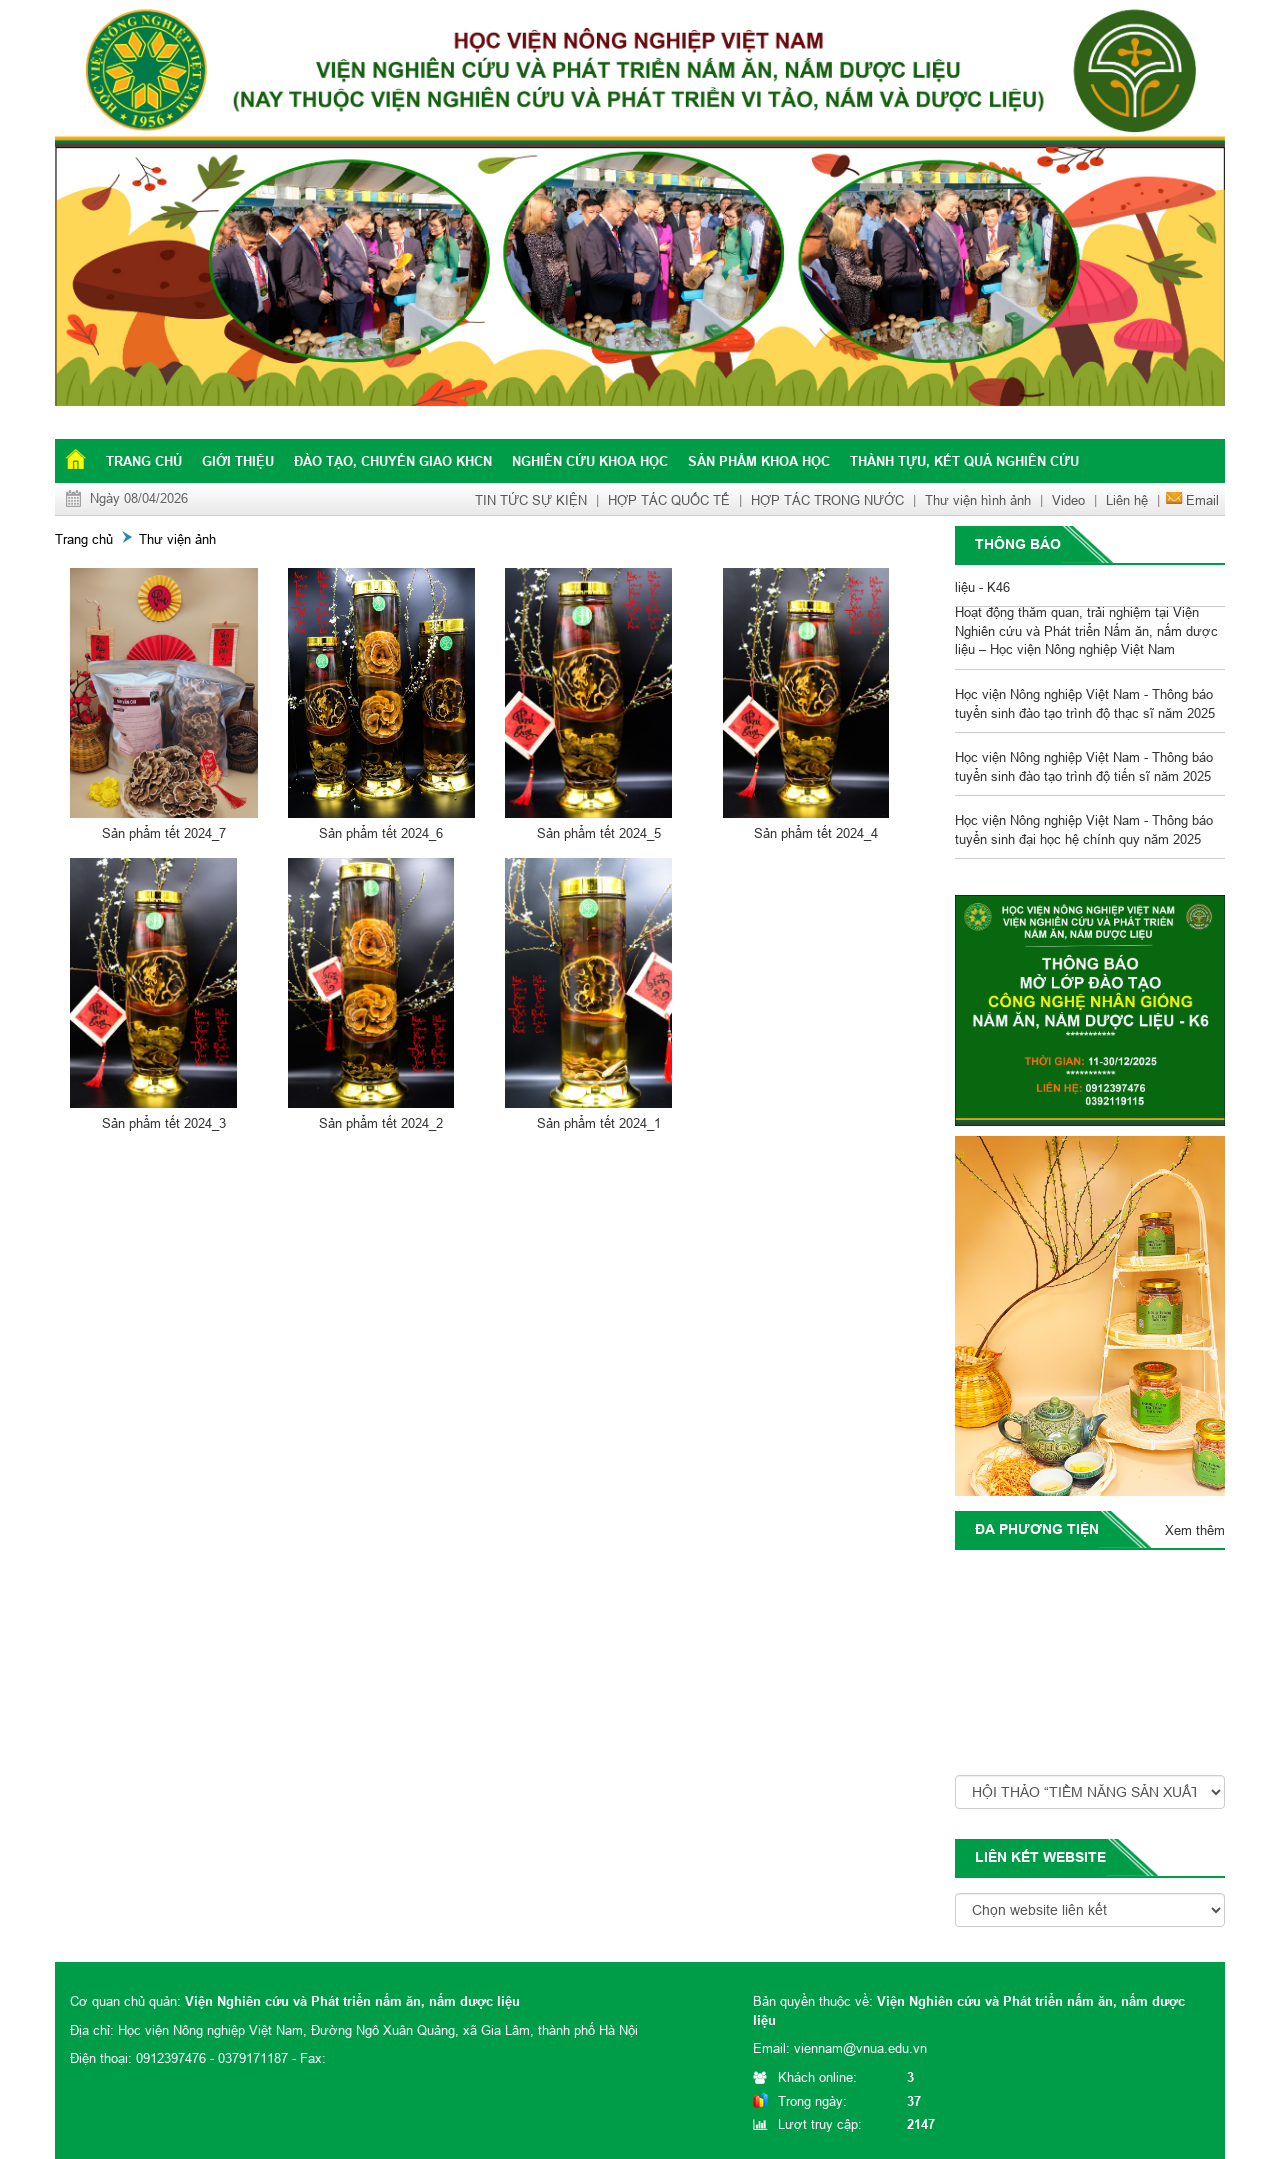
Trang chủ (144, 461)
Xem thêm (1195, 1530)
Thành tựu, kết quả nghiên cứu (964, 461)
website (1074, 1857)
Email (1202, 500)
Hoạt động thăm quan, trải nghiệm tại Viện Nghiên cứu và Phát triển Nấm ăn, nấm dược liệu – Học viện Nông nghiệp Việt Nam (1086, 634)
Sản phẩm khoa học (759, 461)
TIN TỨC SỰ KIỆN (531, 500)
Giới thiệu (238, 461)
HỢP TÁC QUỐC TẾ (669, 500)
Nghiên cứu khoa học (590, 461)
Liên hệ (1127, 500)
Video (1068, 500)
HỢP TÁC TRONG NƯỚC (827, 500)
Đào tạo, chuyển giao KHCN (393, 461)
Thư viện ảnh (177, 539)
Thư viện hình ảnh (978, 500)
